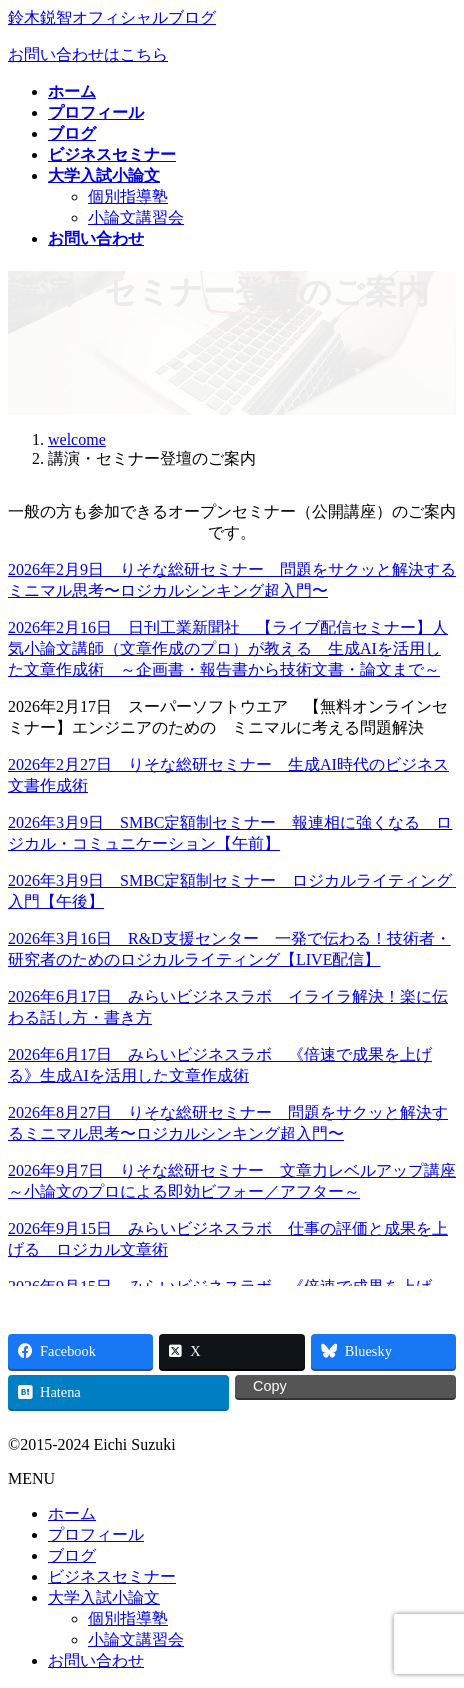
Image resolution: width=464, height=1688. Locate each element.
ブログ (72, 1555)
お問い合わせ (96, 1660)
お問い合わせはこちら (88, 54)
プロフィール (96, 1534)
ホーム (72, 1513)
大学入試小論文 (104, 1597)
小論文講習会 (136, 217)
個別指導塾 (128, 196)
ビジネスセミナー (112, 1576)
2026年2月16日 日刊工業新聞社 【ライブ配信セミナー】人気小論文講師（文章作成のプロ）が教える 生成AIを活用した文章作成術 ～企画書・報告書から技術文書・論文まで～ (228, 648)
